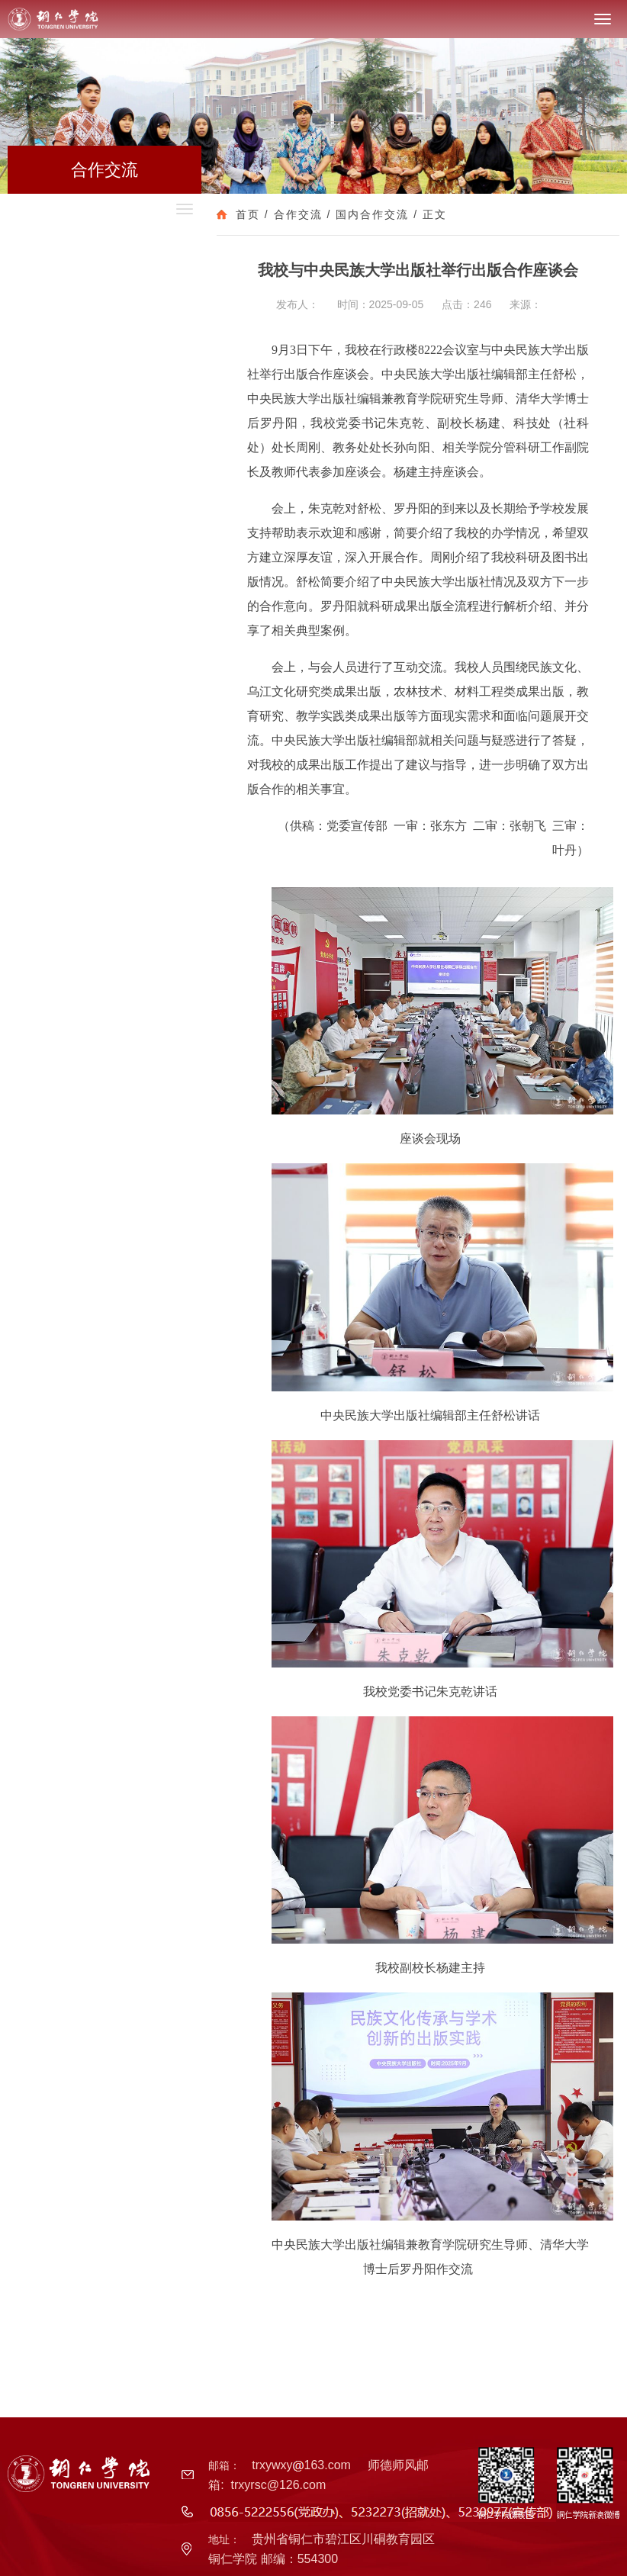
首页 (248, 214)
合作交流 (298, 214)
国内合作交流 (372, 214)
